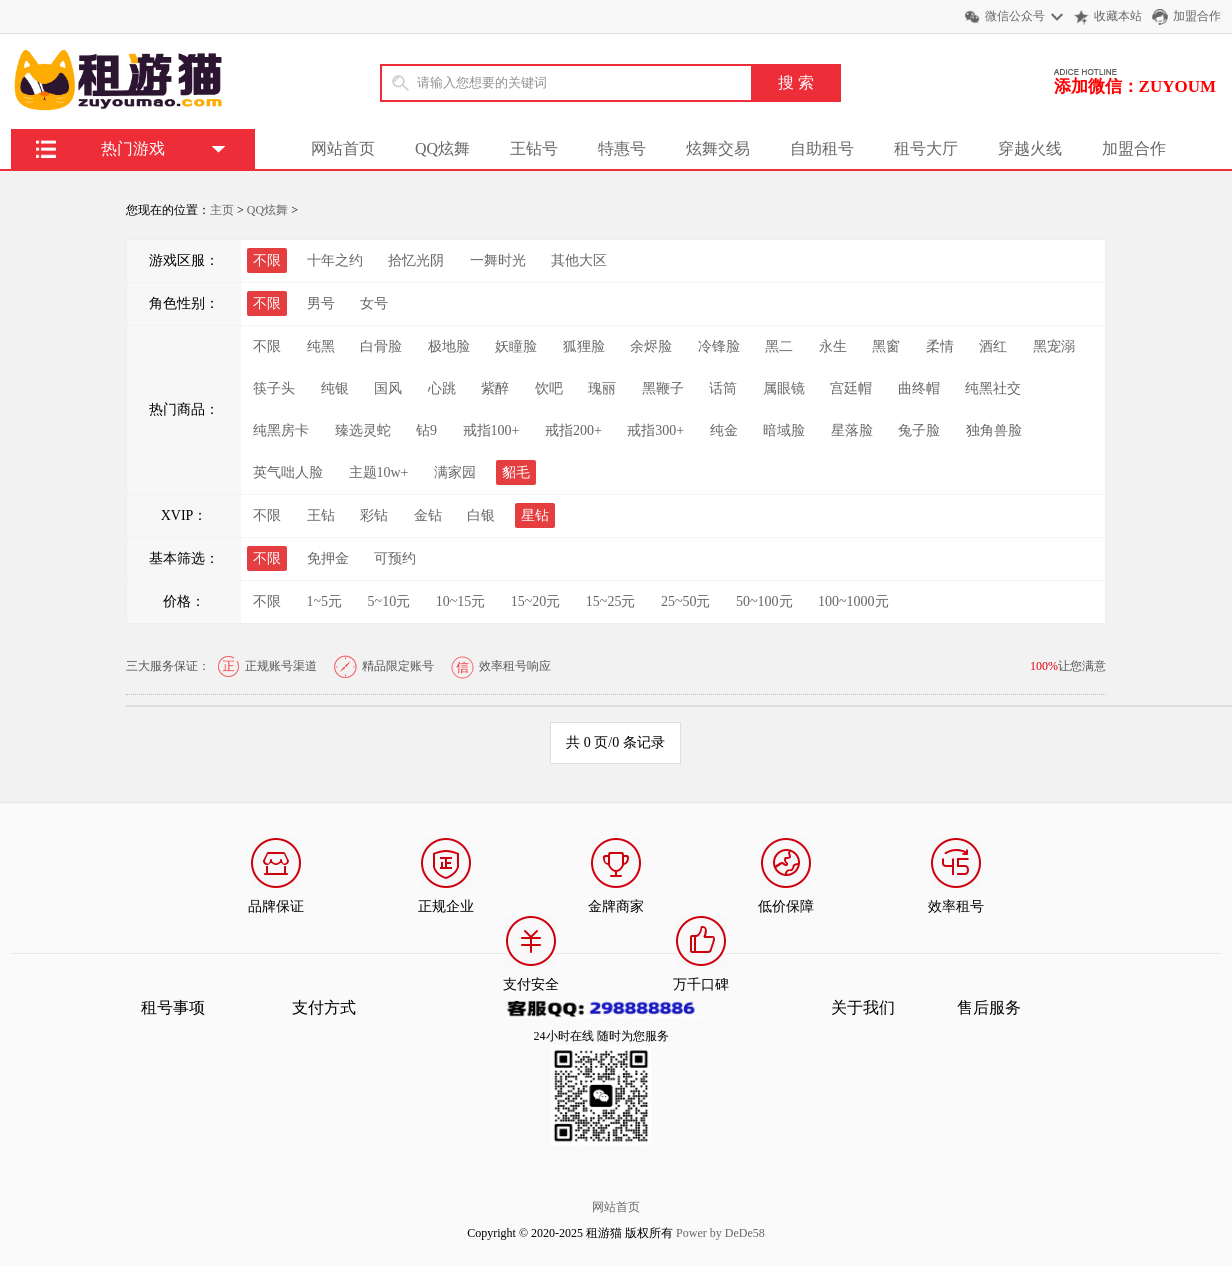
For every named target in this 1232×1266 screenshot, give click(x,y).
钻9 (426, 430)
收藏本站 (1118, 16)
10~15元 (461, 601)
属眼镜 (784, 388)
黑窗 (886, 346)
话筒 (723, 388)
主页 (222, 210)
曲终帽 (919, 388)
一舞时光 (498, 260)
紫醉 (495, 388)
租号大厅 (926, 148)
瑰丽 (602, 388)
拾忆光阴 (416, 260)
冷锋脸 (719, 346)
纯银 (335, 388)
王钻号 (534, 148)
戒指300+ (655, 430)
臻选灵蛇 (363, 430)
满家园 (455, 472)
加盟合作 (1197, 16)
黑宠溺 (1054, 346)
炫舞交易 (718, 148)
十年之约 (335, 260)
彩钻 (374, 515)
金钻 (428, 515)
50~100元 (764, 601)
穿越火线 (1030, 148)
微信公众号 (1015, 16)
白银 (481, 515)
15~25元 (611, 601)
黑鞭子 (663, 388)
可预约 (395, 558)
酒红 (993, 346)
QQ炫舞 (442, 148)
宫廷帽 (851, 388)
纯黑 (321, 346)
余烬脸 (651, 346)
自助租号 (822, 148)
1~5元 (325, 601)
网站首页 (343, 148)
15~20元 (536, 601)
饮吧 (549, 388)
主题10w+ (379, 472)
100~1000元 (853, 601)
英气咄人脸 (288, 472)
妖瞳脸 (516, 346)
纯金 (724, 430)
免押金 (328, 558)
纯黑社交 (993, 388)
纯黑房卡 (281, 430)
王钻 (321, 515)
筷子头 (274, 388)
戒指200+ (573, 430)
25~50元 (686, 601)
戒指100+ (491, 430)
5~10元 (389, 601)
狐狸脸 (584, 346)
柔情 (940, 346)
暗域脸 (784, 430)
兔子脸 (919, 430)
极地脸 (449, 346)
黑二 (779, 346)
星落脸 (852, 430)
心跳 (442, 388)
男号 (321, 303)
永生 (833, 346)
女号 (374, 303)
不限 (267, 346)
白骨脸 (381, 346)
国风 (388, 388)
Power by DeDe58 (720, 1233)
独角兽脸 (994, 430)
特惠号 (622, 148)
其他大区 (579, 260)
